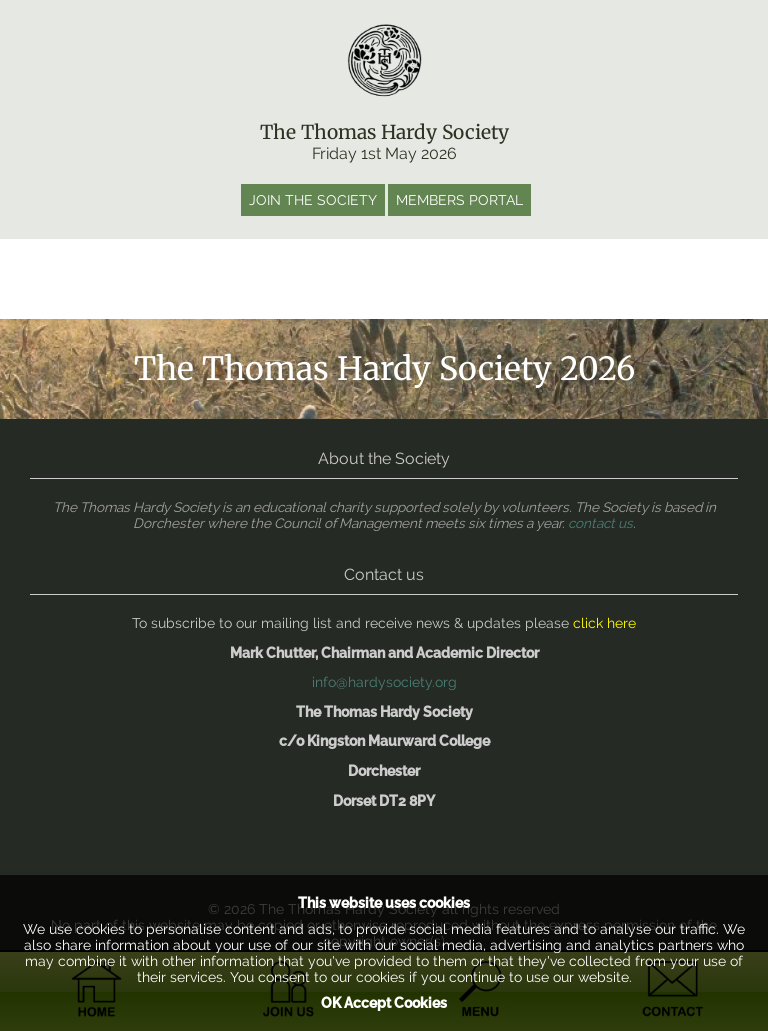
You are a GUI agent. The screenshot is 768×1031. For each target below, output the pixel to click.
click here (604, 623)
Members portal (459, 200)
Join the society (313, 200)
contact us (600, 523)
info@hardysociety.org (384, 682)
